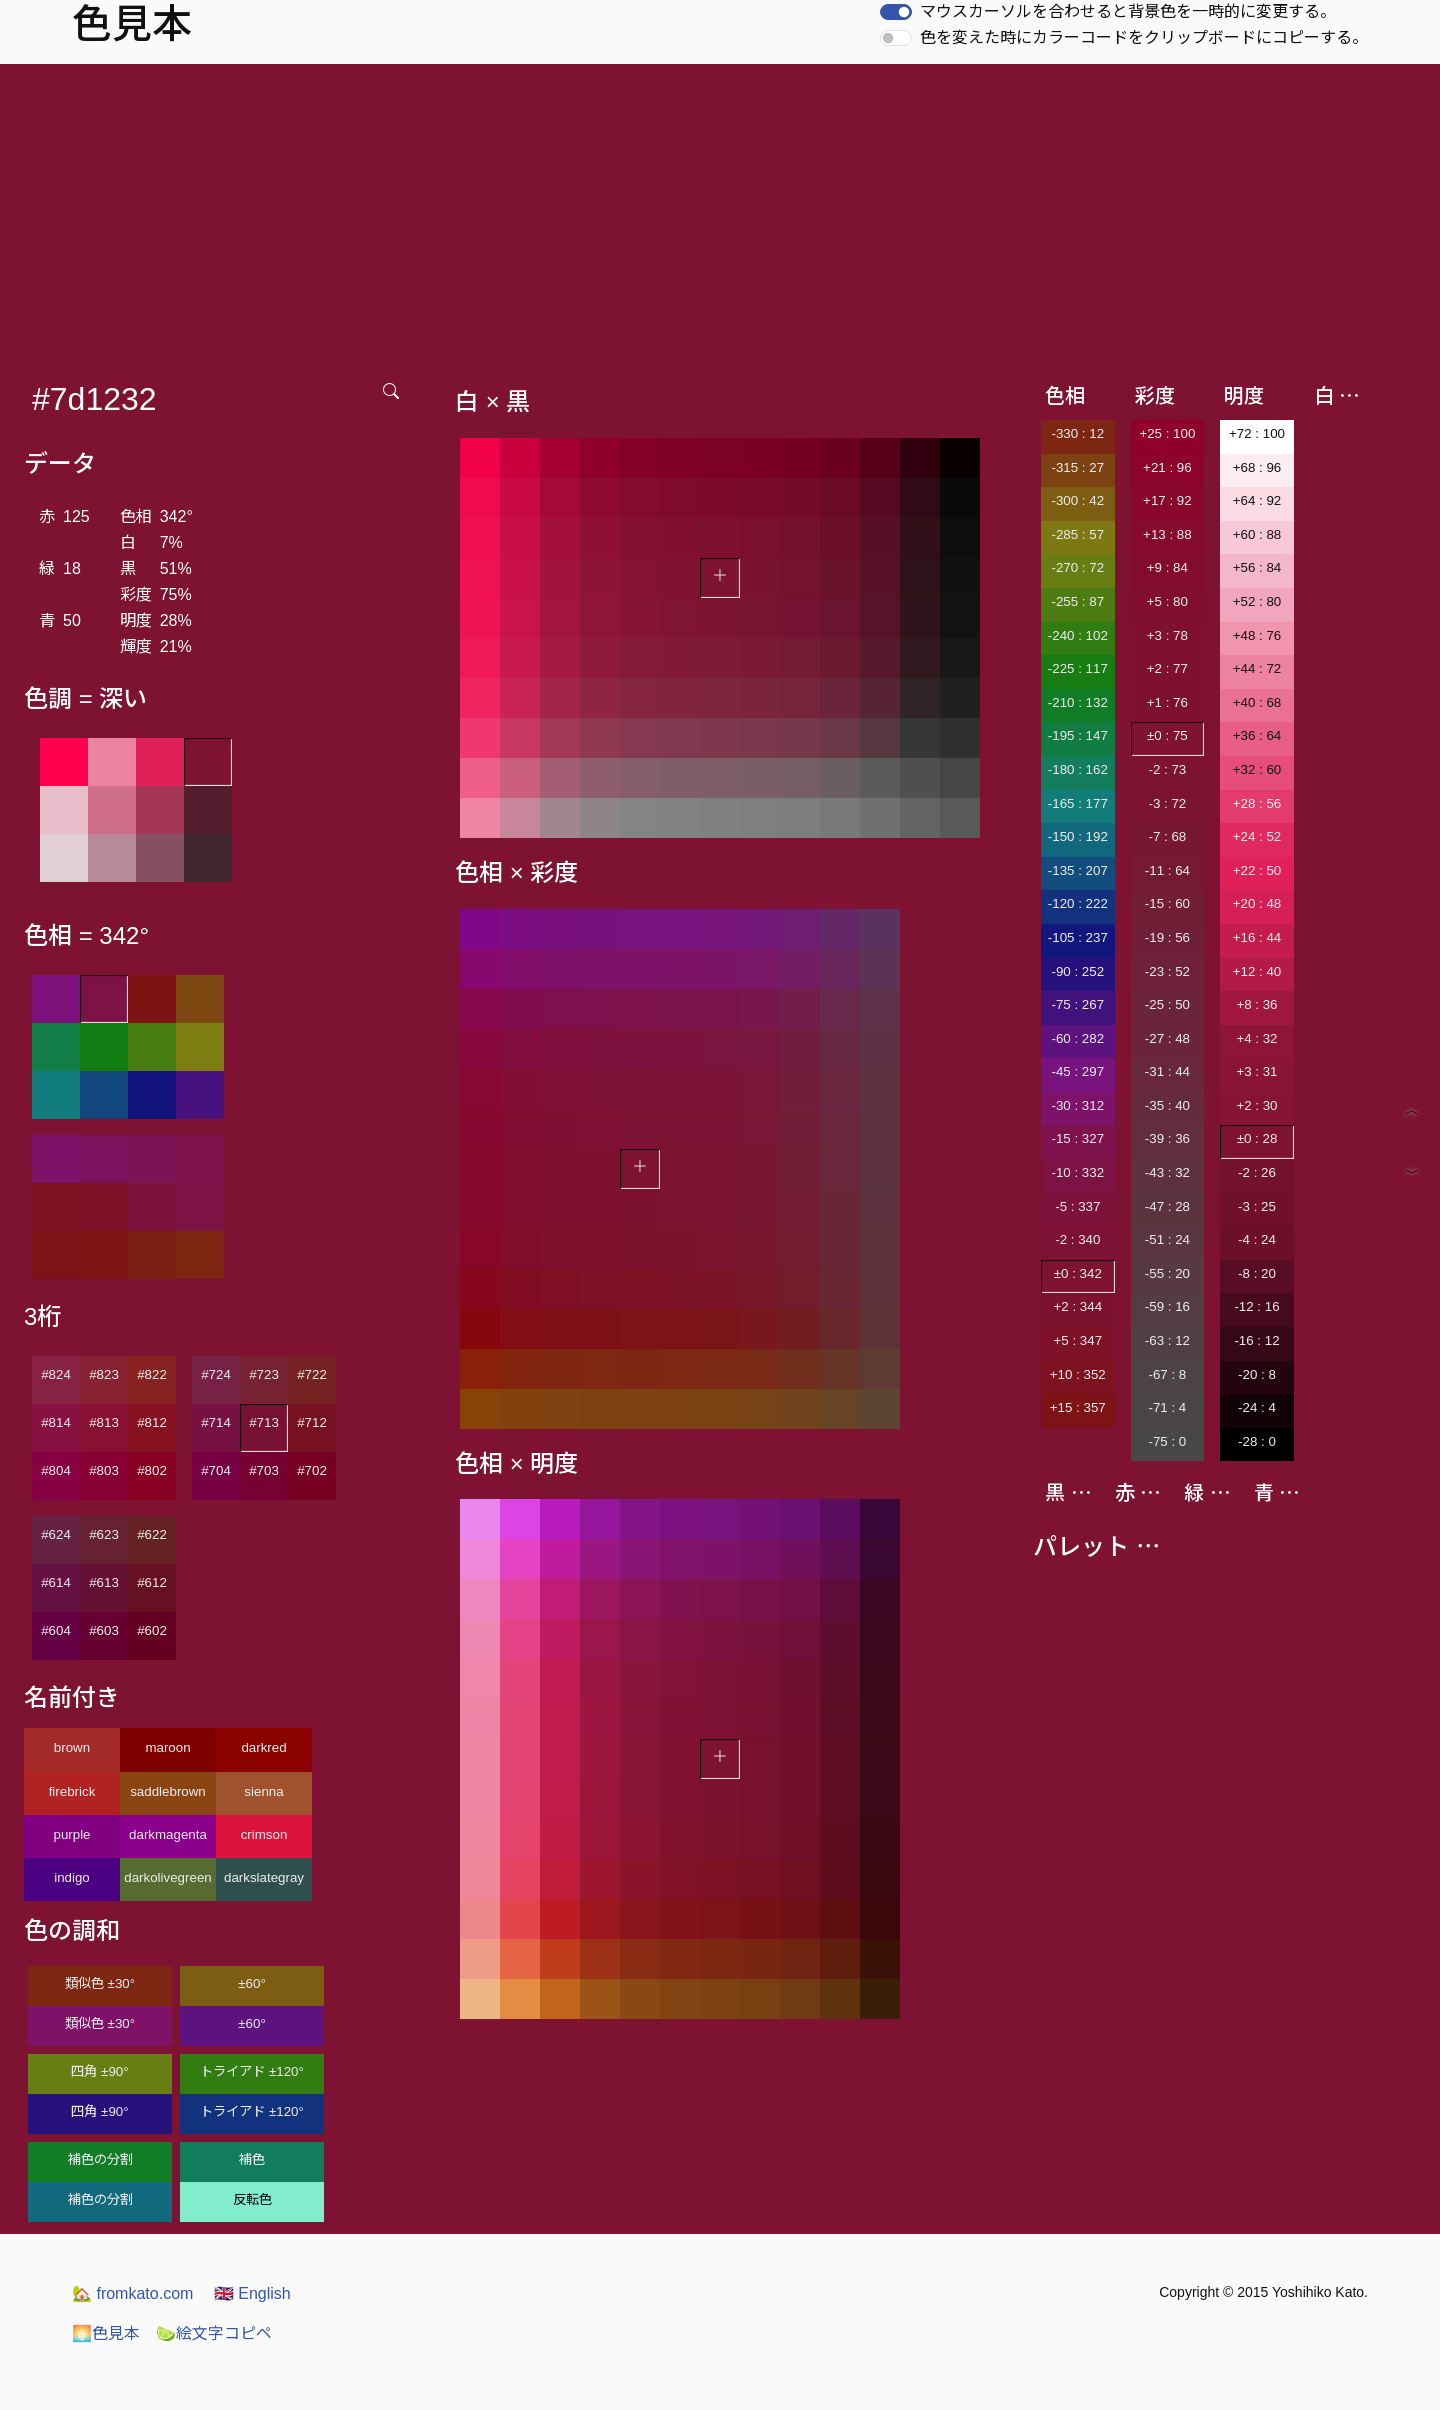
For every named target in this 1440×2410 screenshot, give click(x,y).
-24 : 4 (1257, 1407)
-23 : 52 (1167, 971)
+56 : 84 (1257, 567)
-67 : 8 (1167, 1374)
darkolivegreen (167, 1877)
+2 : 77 (1167, 668)
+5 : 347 (1078, 1340)
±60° (251, 1983)
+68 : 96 (1257, 467)
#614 (56, 1582)
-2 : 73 (1167, 769)
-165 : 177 (1078, 803)
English (252, 2293)
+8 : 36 (1256, 1004)
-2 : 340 (1077, 1239)
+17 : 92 (1167, 500)
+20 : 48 (1257, 903)
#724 (216, 1374)
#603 (104, 1630)
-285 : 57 (1077, 534)
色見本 (106, 2333)
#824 (56, 1374)
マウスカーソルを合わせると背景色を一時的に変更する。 (1128, 11)
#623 (104, 1534)
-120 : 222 (1078, 903)
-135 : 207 (1078, 870)
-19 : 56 (1167, 937)
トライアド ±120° (252, 2071)
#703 (264, 1470)
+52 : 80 (1257, 601)
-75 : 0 (1167, 1441)
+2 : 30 (1256, 1105)
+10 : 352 (1078, 1374)
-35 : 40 (1167, 1105)
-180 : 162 (1078, 769)
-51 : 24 (1167, 1239)
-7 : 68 (1167, 836)
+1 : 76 (1167, 702)
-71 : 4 (1167, 1407)
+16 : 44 (1257, 937)
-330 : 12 (1077, 433)
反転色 (252, 2199)
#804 (56, 1470)
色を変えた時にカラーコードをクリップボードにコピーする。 (1144, 37)
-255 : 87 (1077, 601)
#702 (312, 1470)
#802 (152, 1470)
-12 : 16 (1256, 1306)
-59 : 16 (1167, 1306)
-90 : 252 (1077, 971)
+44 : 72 (1257, 668)
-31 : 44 (1167, 1071)
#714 (216, 1422)
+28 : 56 (1257, 803)
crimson (264, 1834)
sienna (263, 1791)
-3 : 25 (1257, 1206)
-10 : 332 (1077, 1172)
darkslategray (264, 1877)
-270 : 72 (1077, 567)
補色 (252, 2159)
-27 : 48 (1167, 1038)
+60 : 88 (1257, 534)
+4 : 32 (1256, 1038)
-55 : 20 (1167, 1273)
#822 (152, 1374)
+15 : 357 (1078, 1407)
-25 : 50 (1167, 1004)
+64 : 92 (1257, 500)
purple (71, 1834)
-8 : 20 (1257, 1273)
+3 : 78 (1167, 635)
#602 (152, 1630)
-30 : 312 (1077, 1105)
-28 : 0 (1257, 1441)
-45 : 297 (1077, 1071)
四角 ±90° (99, 2071)
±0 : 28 (1257, 1138)
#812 (152, 1422)
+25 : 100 (1167, 433)
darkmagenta (168, 1834)
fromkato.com (132, 2293)
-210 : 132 (1078, 702)
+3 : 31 (1256, 1071)
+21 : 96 (1167, 467)
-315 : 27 (1077, 467)
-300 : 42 (1077, 500)
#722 (312, 1374)
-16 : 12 (1256, 1340)
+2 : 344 (1078, 1306)
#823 (104, 1374)
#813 (104, 1422)
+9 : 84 (1167, 567)
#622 (152, 1534)
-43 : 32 (1167, 1172)
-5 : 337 (1077, 1206)
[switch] (896, 12)
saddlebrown (168, 1791)
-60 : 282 (1077, 1038)
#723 (264, 1374)
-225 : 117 (1078, 668)
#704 (216, 1470)
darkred (263, 1747)
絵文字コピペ (214, 2333)
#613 (104, 1582)
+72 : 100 (1257, 433)
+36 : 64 (1257, 735)
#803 (104, 1470)
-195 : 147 (1078, 735)
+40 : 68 (1257, 702)
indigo (72, 1877)
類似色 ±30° (100, 1983)
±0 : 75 (1167, 735)
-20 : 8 (1257, 1374)
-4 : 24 (1257, 1239)
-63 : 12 (1167, 1340)
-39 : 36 (1167, 1138)
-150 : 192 (1078, 836)
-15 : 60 (1167, 903)
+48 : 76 (1257, 635)
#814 (56, 1422)
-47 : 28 (1167, 1206)
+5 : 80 (1167, 601)
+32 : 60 (1257, 769)
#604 (56, 1630)
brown (72, 1747)
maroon (167, 1747)
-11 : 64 (1167, 870)
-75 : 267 (1077, 1004)
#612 (152, 1582)
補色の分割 (100, 2159)
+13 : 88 (1167, 534)
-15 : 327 (1077, 1138)
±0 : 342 (1078, 1273)
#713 (264, 1422)
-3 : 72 (1167, 803)
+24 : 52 (1257, 836)
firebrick (72, 1791)
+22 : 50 (1257, 870)
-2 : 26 (1257, 1172)
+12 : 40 (1257, 971)
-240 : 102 (1078, 635)
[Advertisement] (720, 214)
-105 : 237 (1078, 937)
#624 (56, 1534)
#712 (312, 1422)
